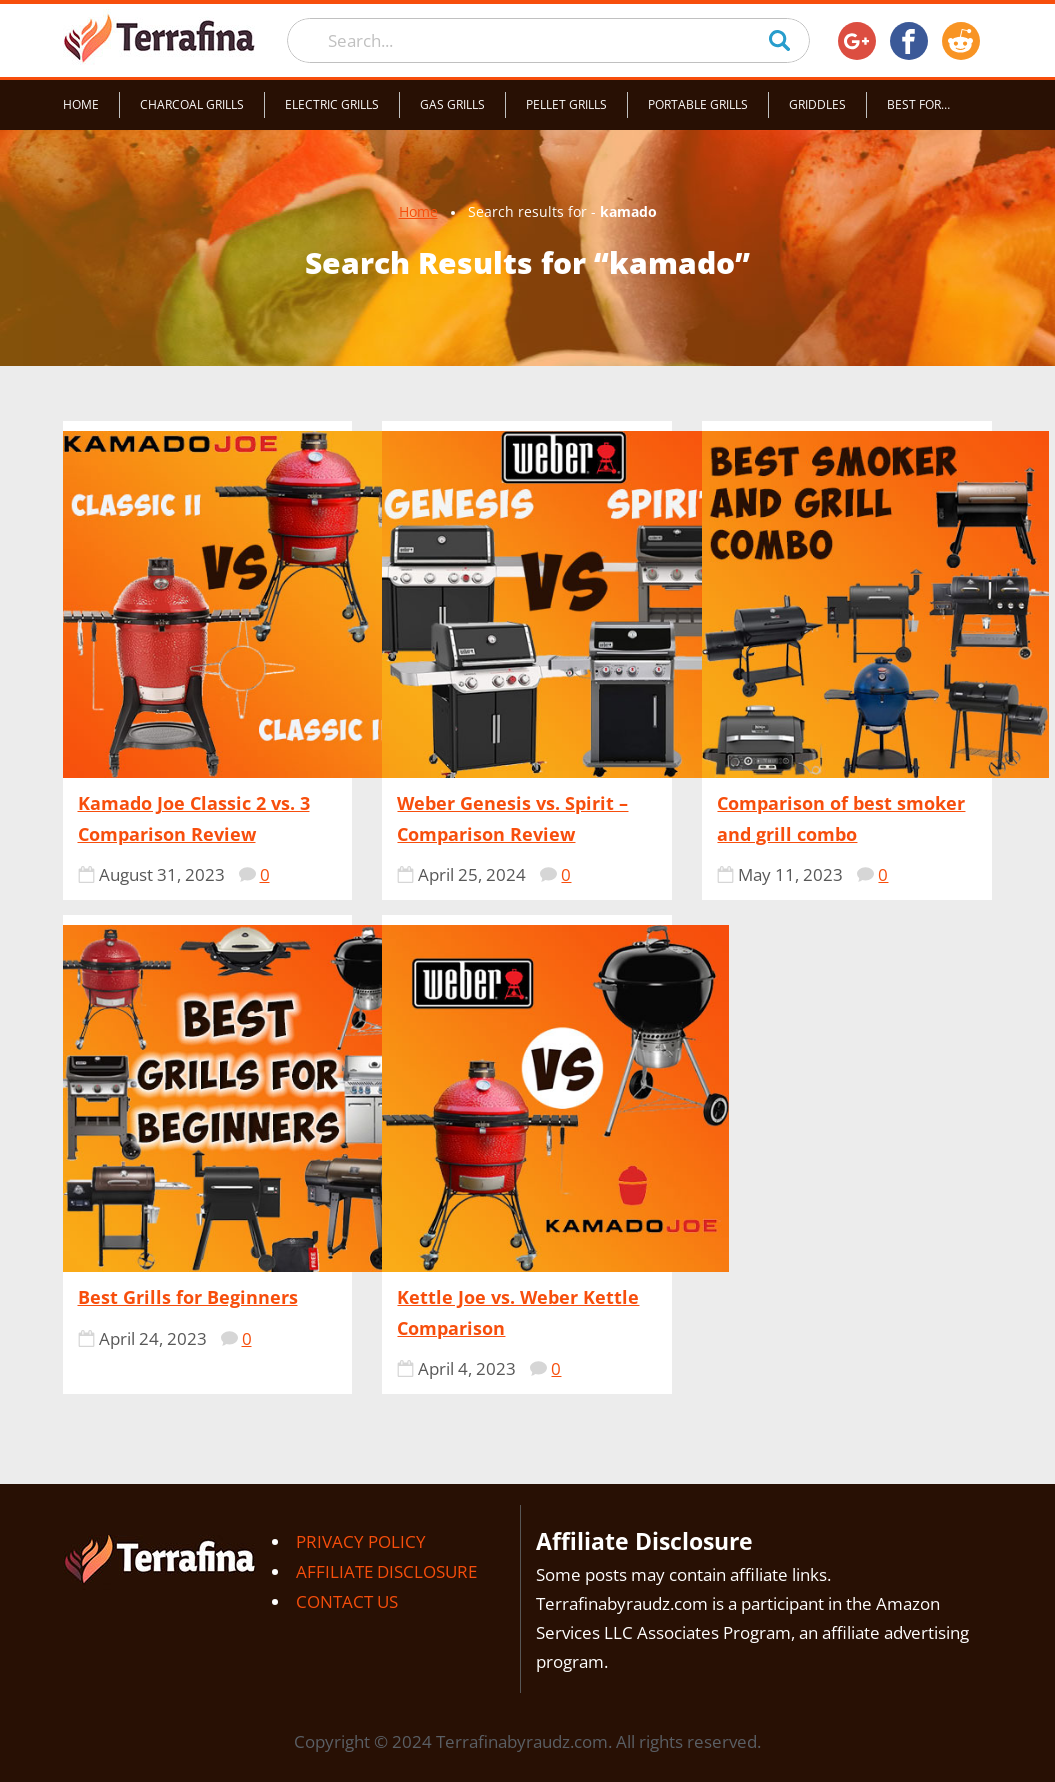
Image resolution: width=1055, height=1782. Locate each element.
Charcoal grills (192, 104)
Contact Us (347, 1601)
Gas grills (452, 104)
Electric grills (332, 104)
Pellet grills (566, 104)
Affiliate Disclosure (386, 1571)
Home (81, 104)
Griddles (817, 104)
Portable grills (698, 104)
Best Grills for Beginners (188, 1297)
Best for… (918, 104)
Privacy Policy (361, 1541)
